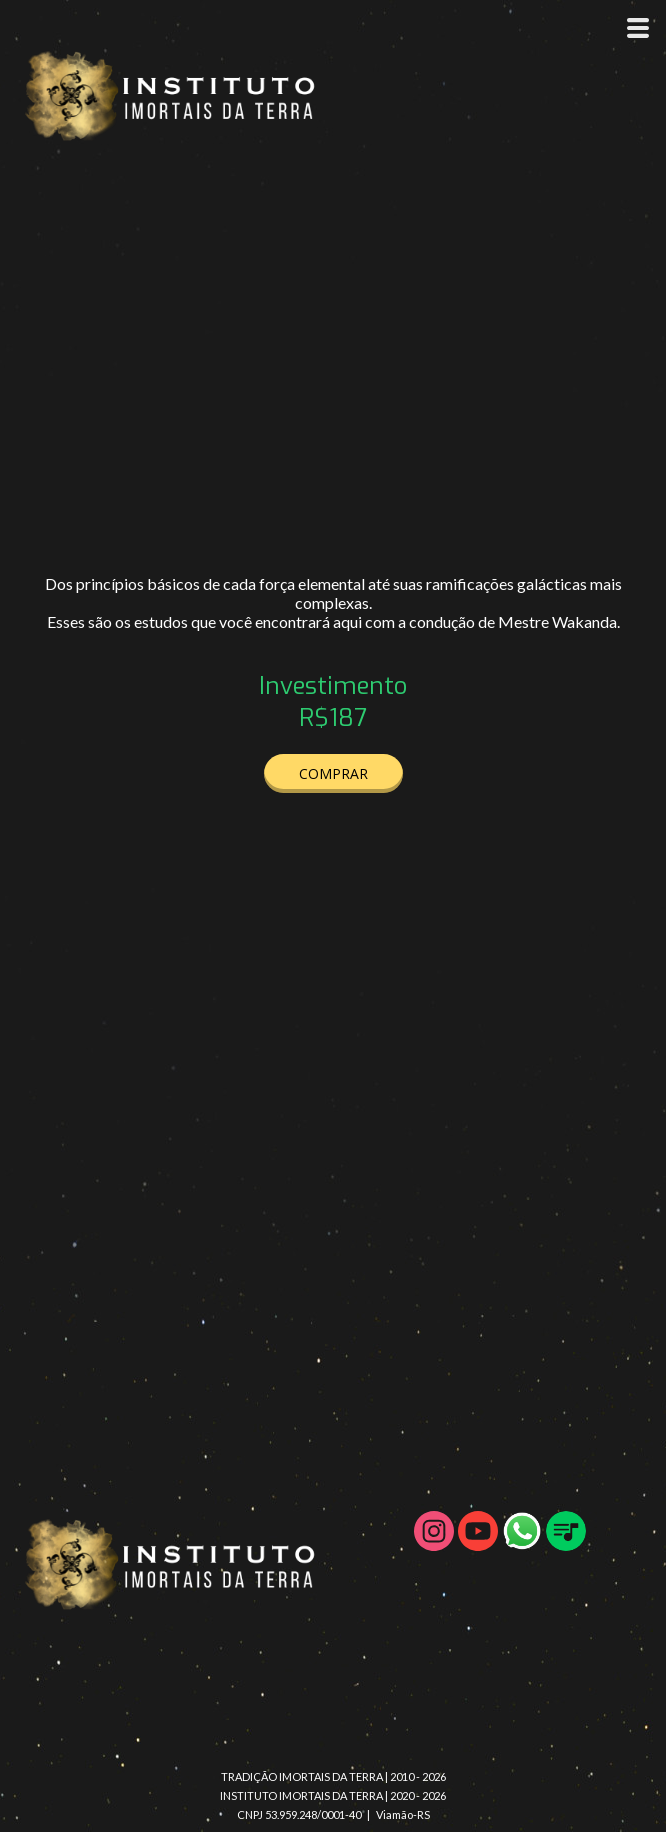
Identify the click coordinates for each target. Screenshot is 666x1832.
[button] (333, 773)
